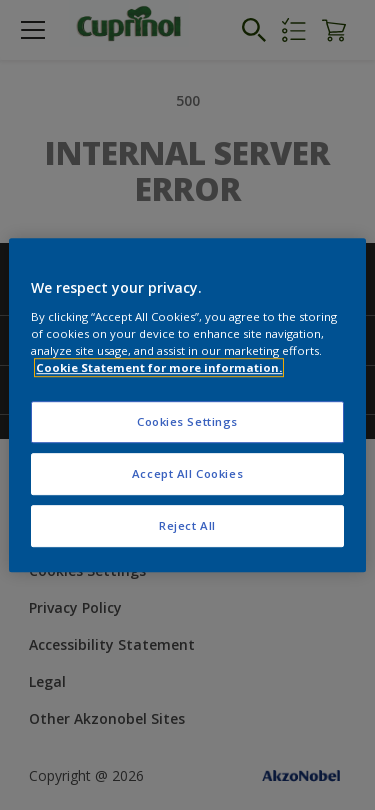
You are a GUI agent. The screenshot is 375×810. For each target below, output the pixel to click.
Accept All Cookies (187, 473)
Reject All (187, 525)
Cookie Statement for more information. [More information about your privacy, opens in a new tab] (159, 367)
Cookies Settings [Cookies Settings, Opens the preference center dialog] (187, 421)
